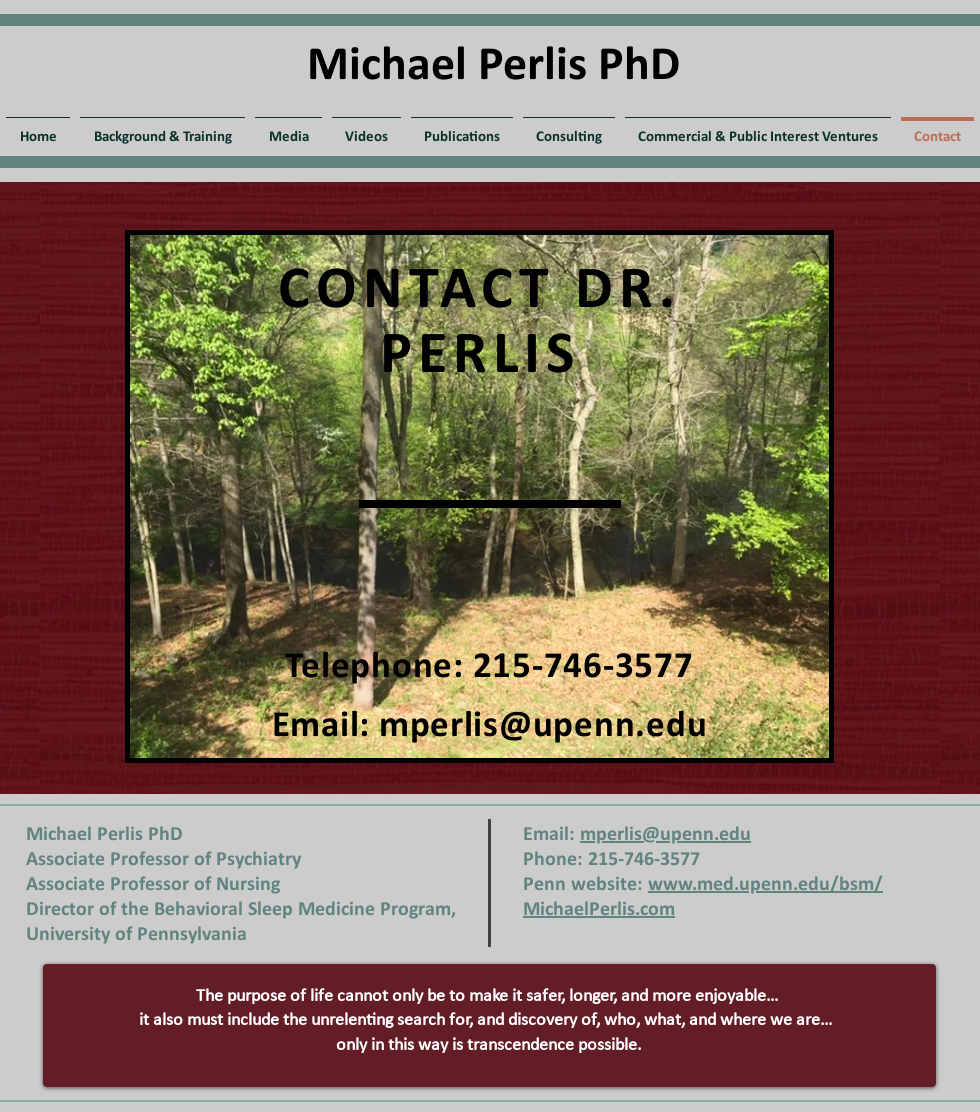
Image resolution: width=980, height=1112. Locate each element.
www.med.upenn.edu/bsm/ (765, 885)
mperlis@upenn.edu (543, 726)
